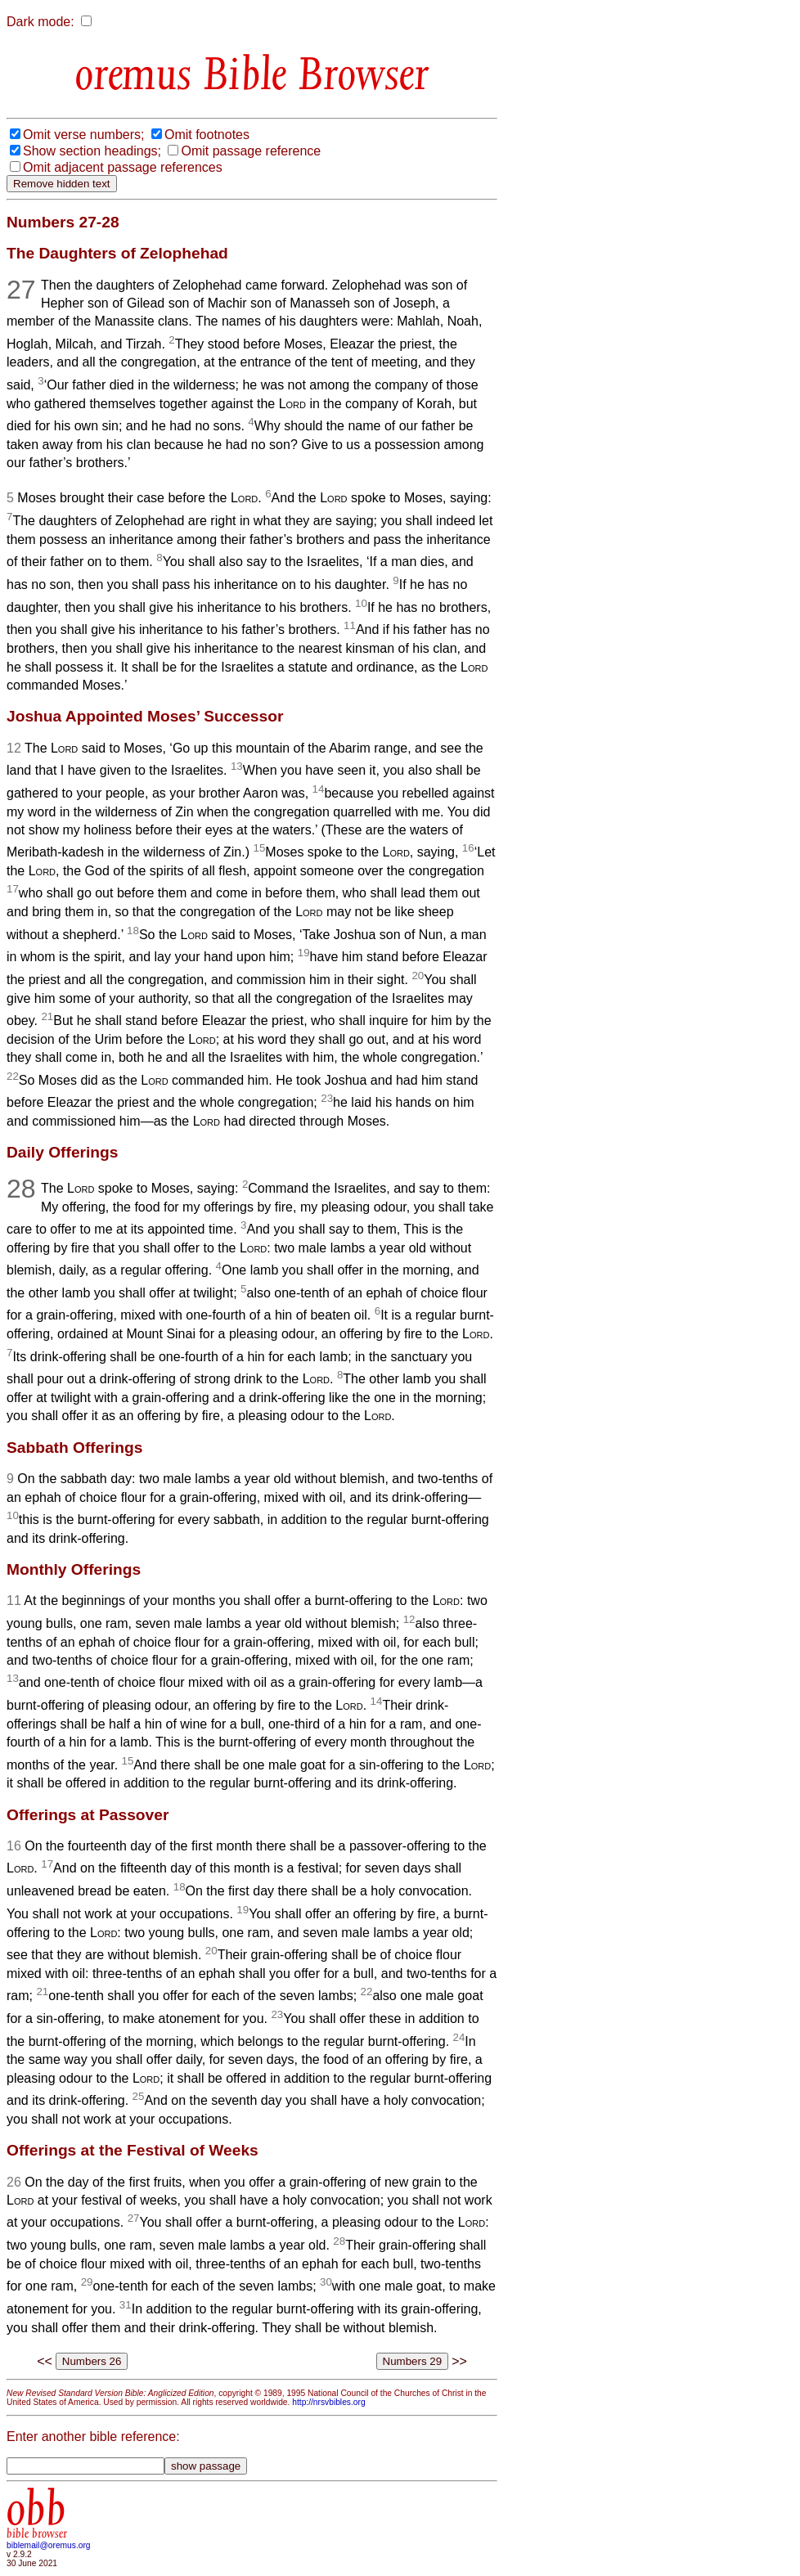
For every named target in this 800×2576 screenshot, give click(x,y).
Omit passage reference (251, 151)
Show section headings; (92, 151)
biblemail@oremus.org (49, 2545)
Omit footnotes (206, 135)
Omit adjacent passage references (122, 167)
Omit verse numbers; (83, 135)
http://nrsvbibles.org (328, 2402)
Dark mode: (40, 22)
